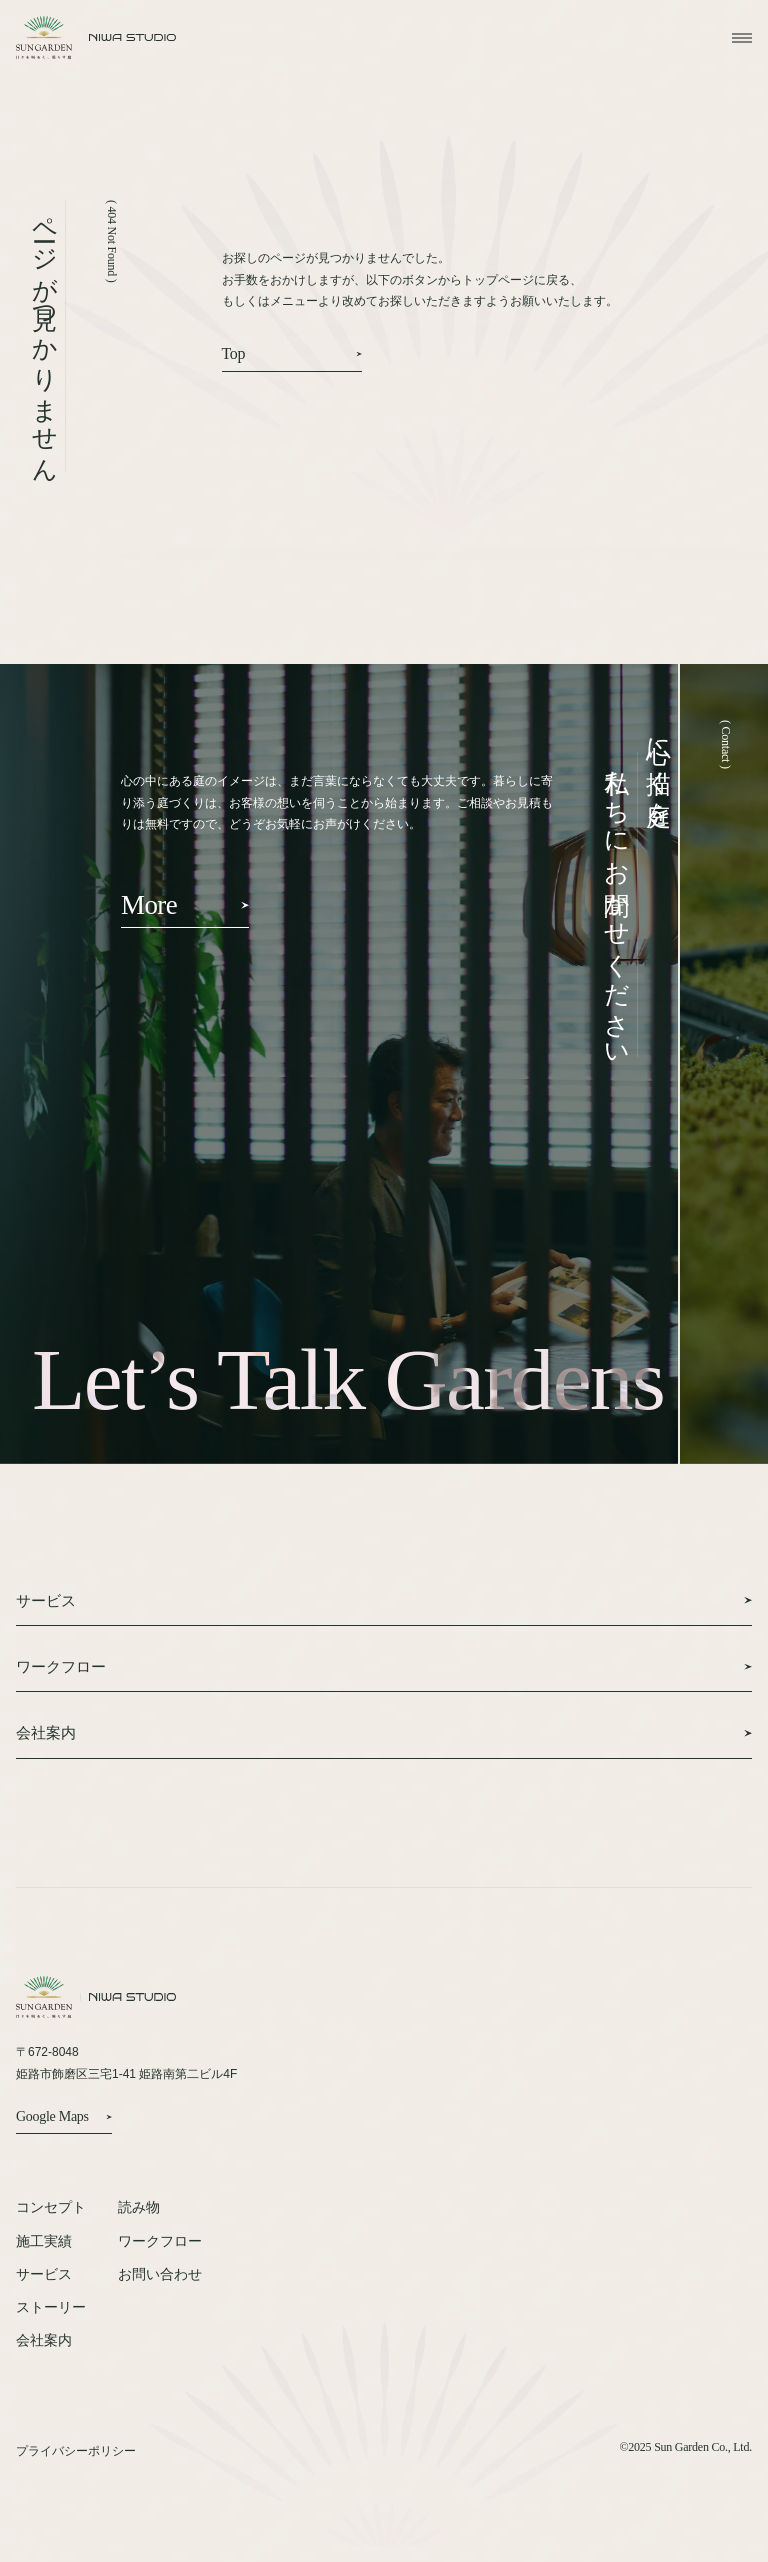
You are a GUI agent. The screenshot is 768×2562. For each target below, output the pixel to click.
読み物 (139, 2207)
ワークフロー (160, 2241)
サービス (44, 2274)
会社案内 (44, 2340)
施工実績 (44, 2241)
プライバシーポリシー (76, 2451)
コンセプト (51, 2207)
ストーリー (51, 2307)
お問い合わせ (160, 2274)
